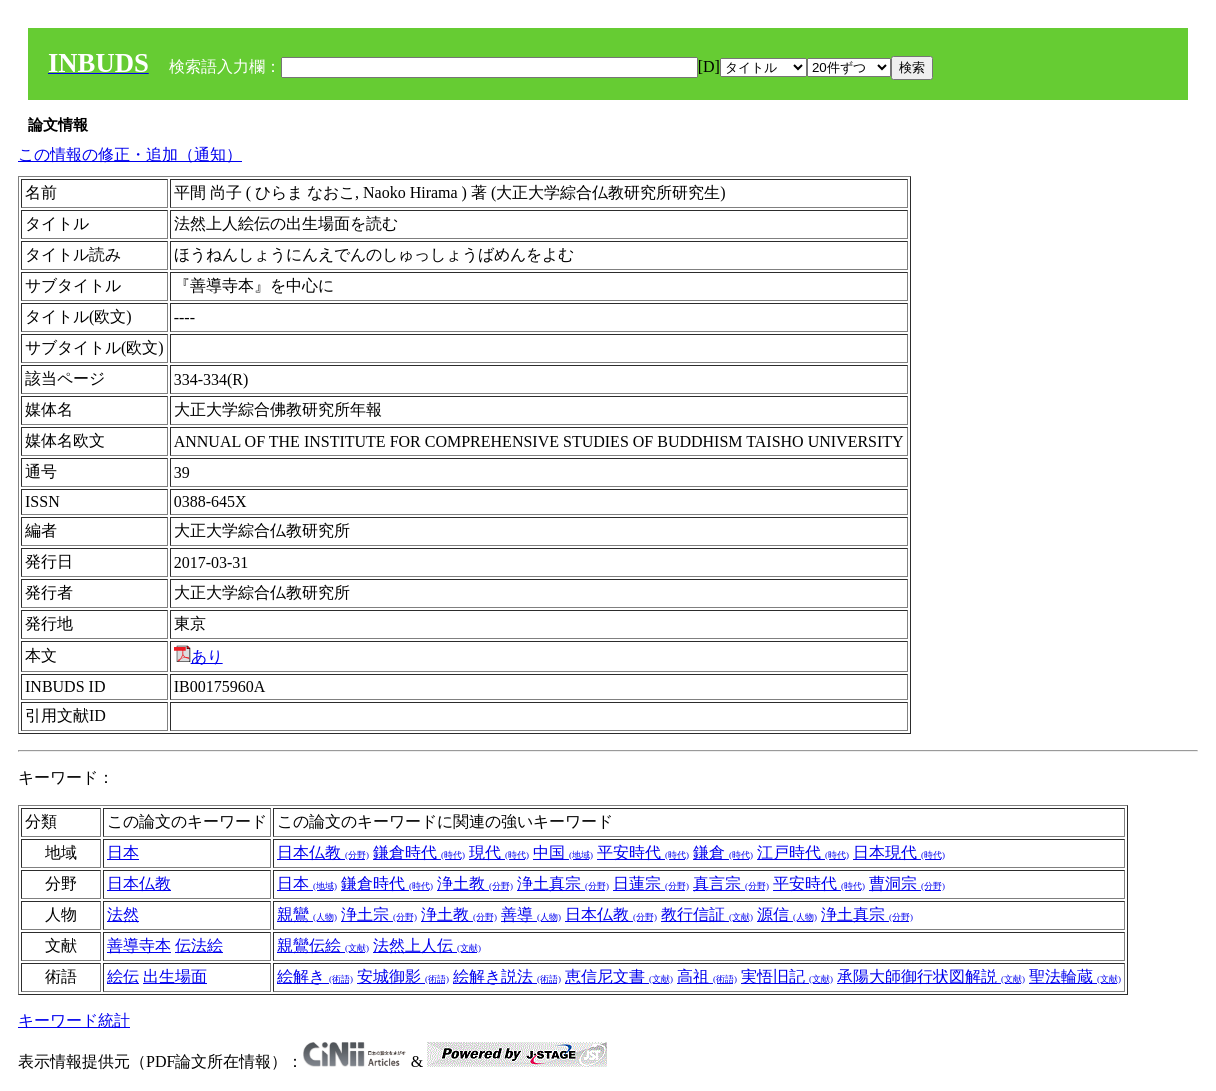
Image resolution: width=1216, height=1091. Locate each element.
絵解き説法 (507, 976)
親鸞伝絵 (323, 945)
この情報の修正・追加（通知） (130, 154)
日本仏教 (323, 852)
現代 (499, 852)
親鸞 (307, 914)
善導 (531, 914)
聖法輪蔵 (1075, 976)
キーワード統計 (74, 1020)
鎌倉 (723, 852)
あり (198, 656)
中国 (563, 852)
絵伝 (123, 976)
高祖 (707, 976)
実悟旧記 (787, 976)
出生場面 (175, 976)
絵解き (315, 976)
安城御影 (403, 976)
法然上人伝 (427, 945)
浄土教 (475, 883)
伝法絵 (199, 945)
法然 (123, 914)
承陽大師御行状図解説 (931, 976)
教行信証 (707, 914)
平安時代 (643, 852)
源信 (787, 914)
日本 (123, 852)
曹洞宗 (907, 883)
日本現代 (899, 852)
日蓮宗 (651, 883)
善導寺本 (139, 945)
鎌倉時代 (419, 852)
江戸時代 (803, 852)
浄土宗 (379, 914)
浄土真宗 (563, 883)
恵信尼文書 (619, 976)
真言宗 (731, 883)
